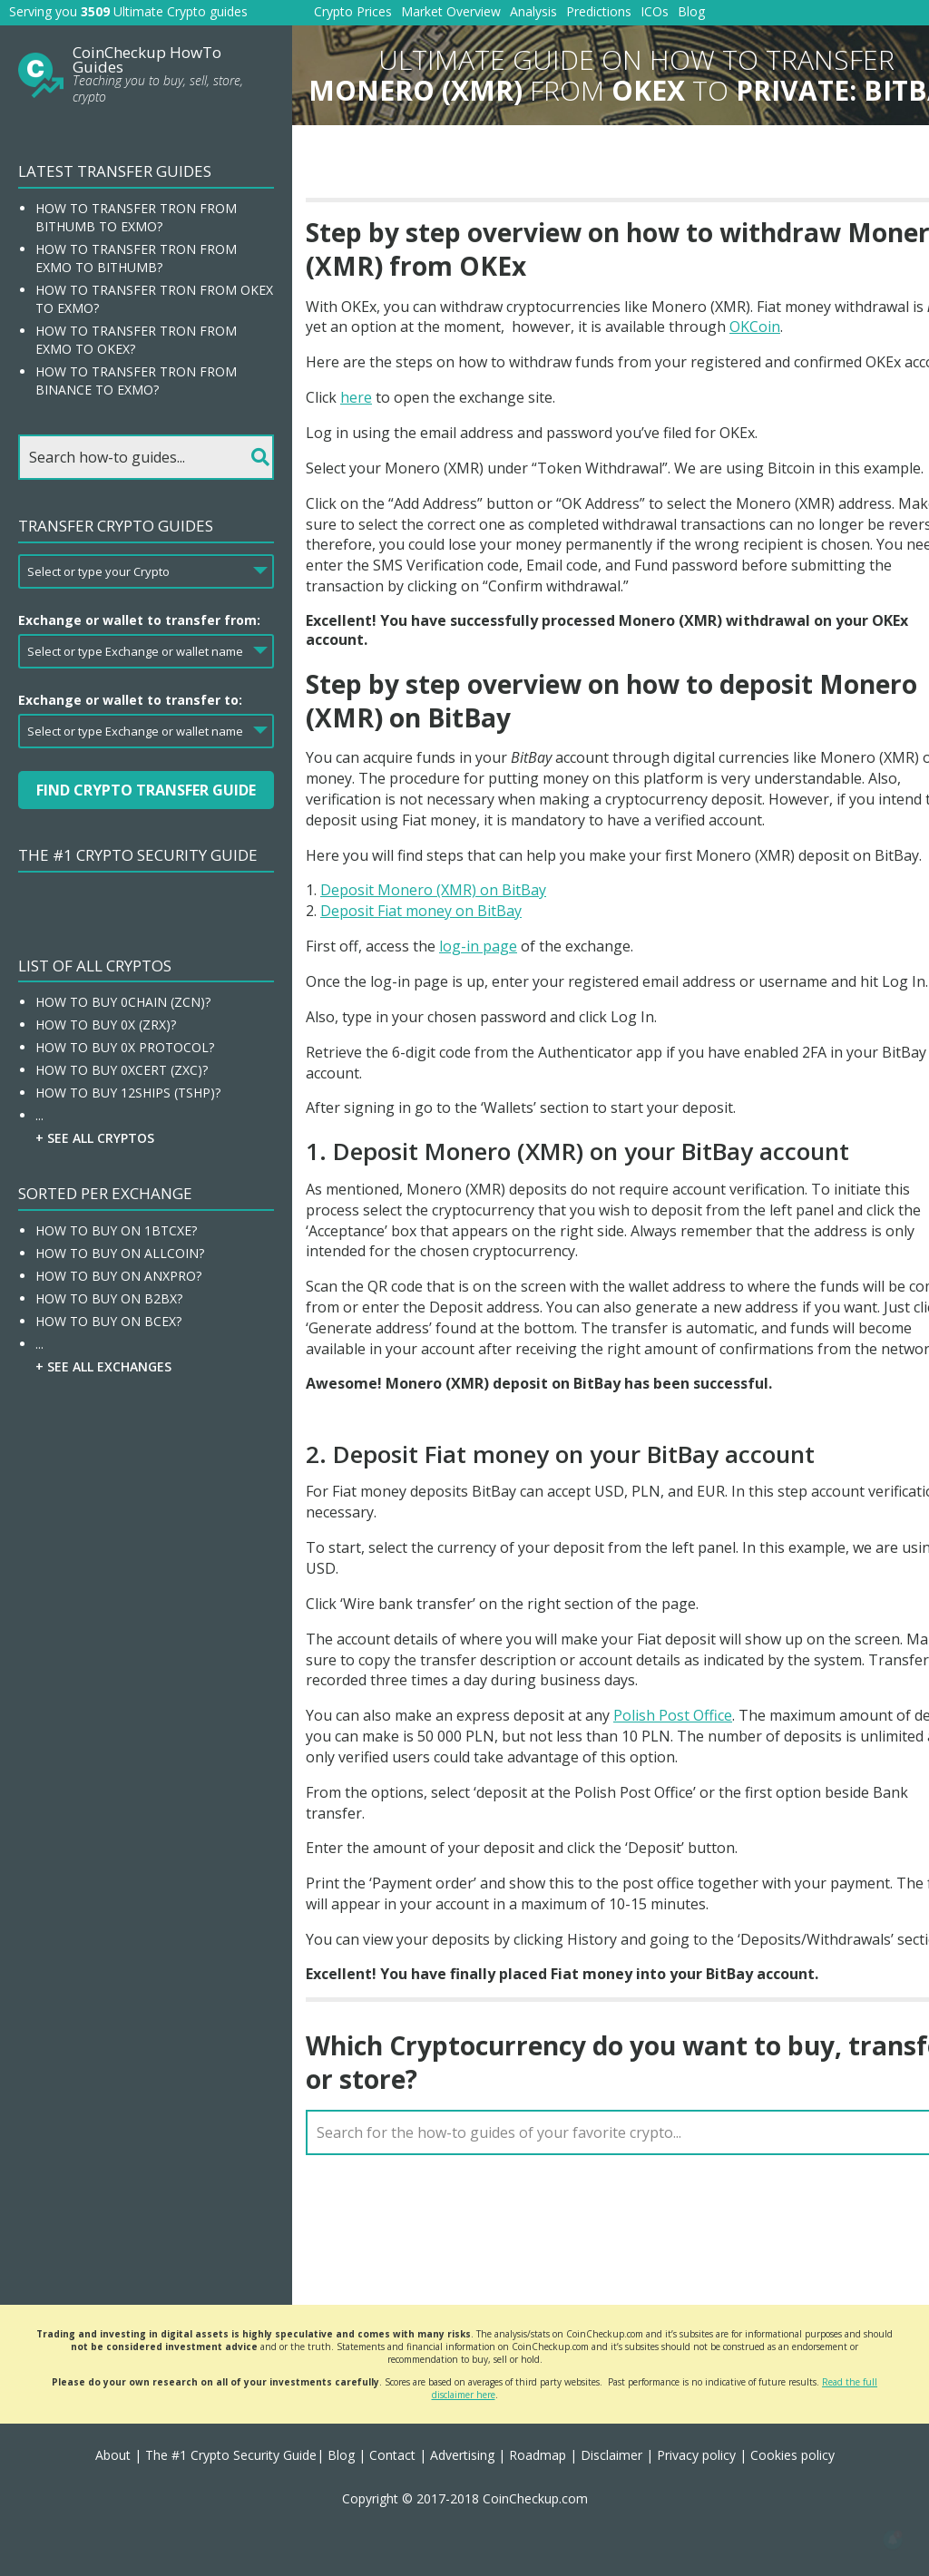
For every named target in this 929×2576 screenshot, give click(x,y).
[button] (893, 2540)
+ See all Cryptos (94, 1138)
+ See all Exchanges (103, 1366)
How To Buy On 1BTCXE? (116, 1230)
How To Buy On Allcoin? (119, 1253)
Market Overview (451, 11)
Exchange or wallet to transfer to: (130, 699)
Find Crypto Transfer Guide (146, 790)
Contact (392, 2455)
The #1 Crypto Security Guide (138, 854)
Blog (691, 11)
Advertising (462, 2455)
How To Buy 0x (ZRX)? (105, 1024)
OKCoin (754, 327)
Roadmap (537, 2455)
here (356, 397)
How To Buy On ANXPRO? (118, 1275)
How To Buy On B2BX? (108, 1298)
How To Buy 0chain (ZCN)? (122, 1001)
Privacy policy (696, 2455)
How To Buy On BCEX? (108, 1321)
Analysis (533, 11)
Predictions (598, 11)
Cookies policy (792, 2455)
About (113, 2455)
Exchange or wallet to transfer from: (139, 620)
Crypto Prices (353, 11)
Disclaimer (611, 2455)
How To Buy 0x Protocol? (124, 1047)
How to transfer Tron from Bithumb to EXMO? (136, 217)
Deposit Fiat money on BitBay (421, 911)
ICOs (655, 11)
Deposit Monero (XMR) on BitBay (433, 890)
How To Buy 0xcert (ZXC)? (121, 1069)
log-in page (478, 946)
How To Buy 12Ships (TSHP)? (127, 1092)
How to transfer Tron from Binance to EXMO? (136, 380)
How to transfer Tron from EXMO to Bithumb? (136, 258)
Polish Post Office (672, 1715)
